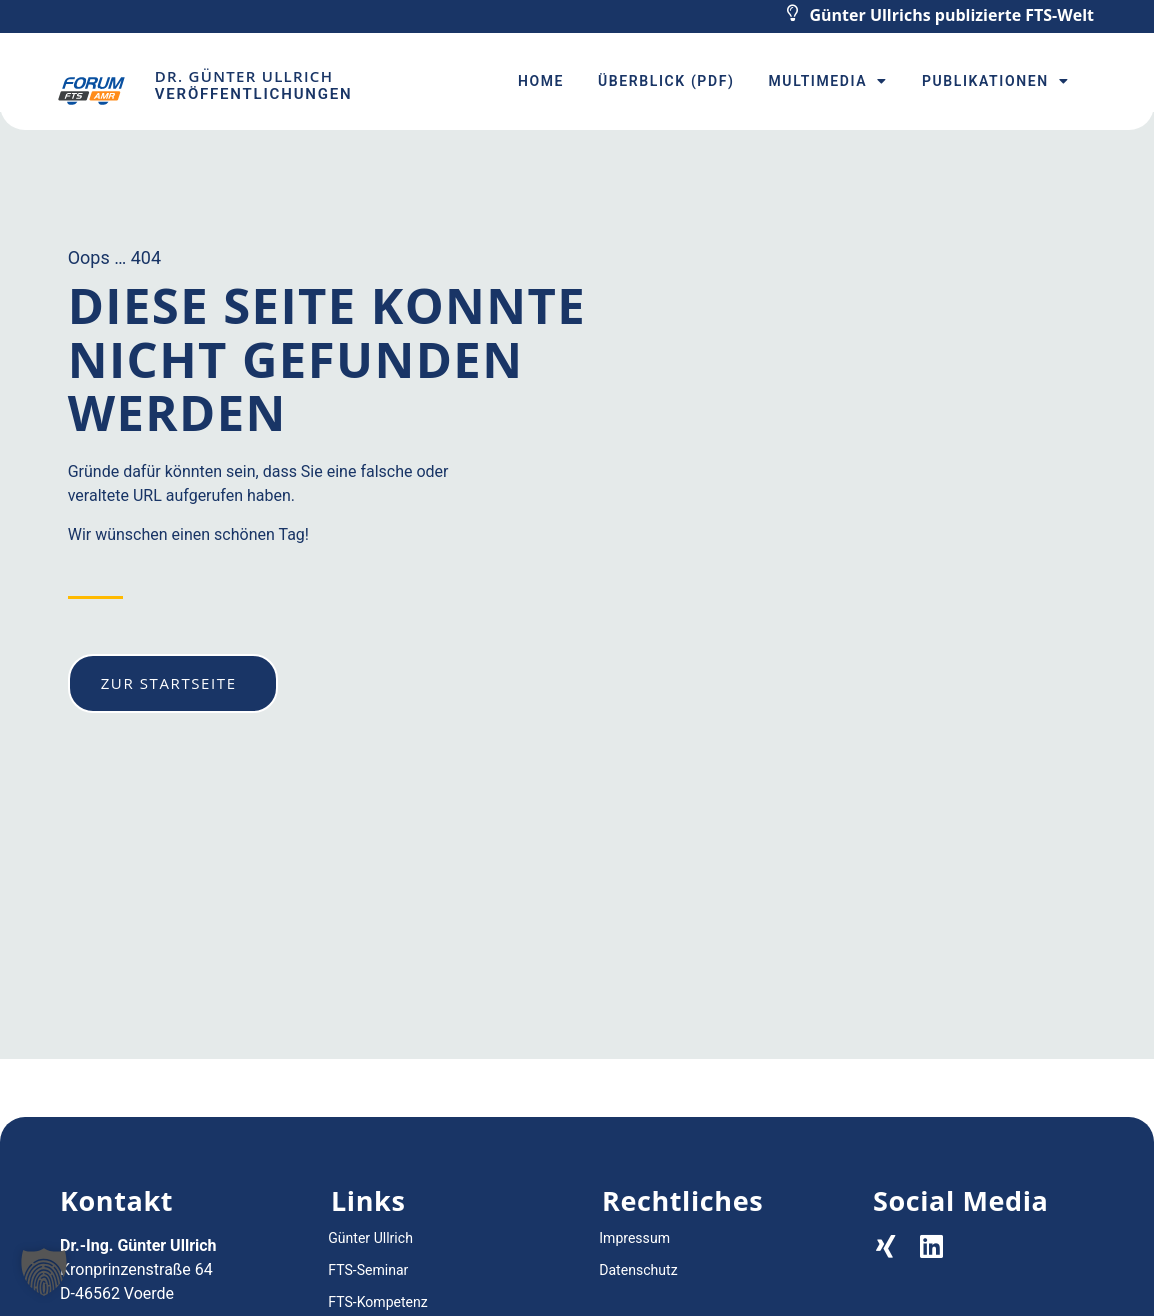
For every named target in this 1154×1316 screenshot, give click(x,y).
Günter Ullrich (370, 1238)
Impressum (634, 1238)
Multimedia (827, 81)
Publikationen (995, 81)
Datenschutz (638, 1270)
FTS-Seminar (368, 1270)
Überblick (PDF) (666, 81)
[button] (44, 1272)
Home (541, 81)
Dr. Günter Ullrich (244, 76)
